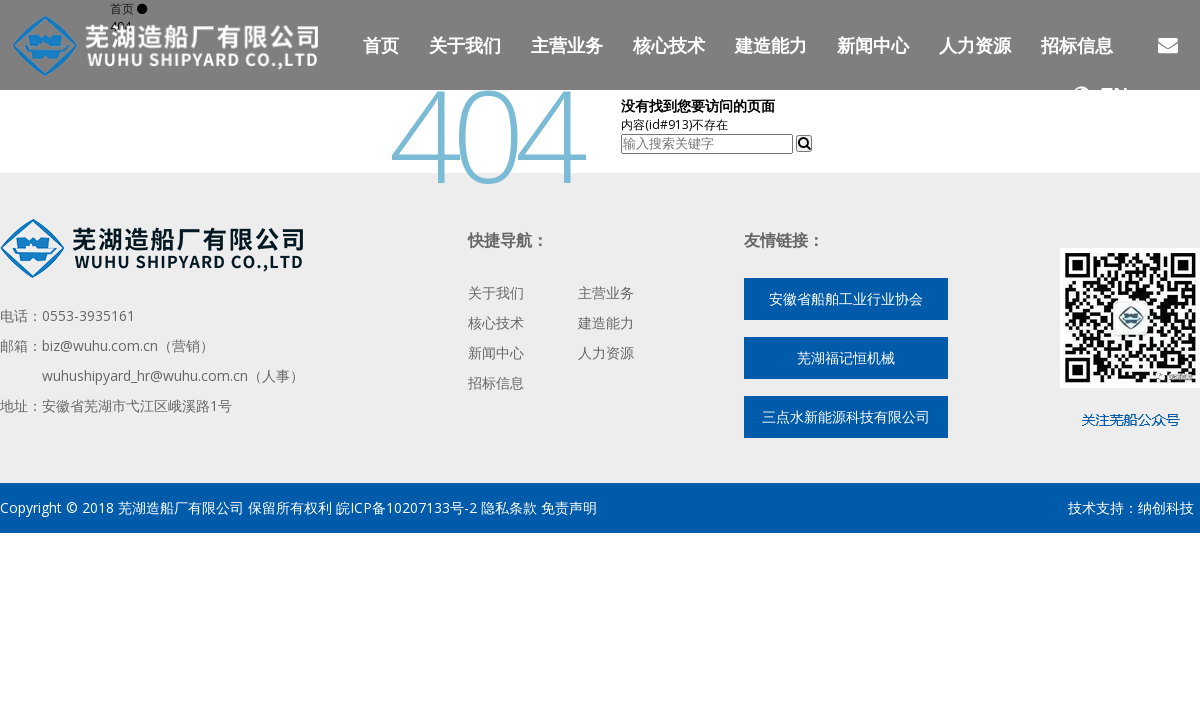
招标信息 (1077, 45)
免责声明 (569, 507)
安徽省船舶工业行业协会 (846, 298)
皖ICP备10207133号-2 (404, 507)
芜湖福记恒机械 (846, 357)
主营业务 (567, 45)
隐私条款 (509, 507)
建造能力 (771, 45)
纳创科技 (1166, 507)
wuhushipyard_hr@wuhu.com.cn (145, 375)
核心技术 (669, 45)
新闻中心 (873, 45)
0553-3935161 (88, 315)
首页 (381, 45)
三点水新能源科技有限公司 (846, 416)
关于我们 (465, 45)
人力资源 (975, 45)
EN (1100, 95)
